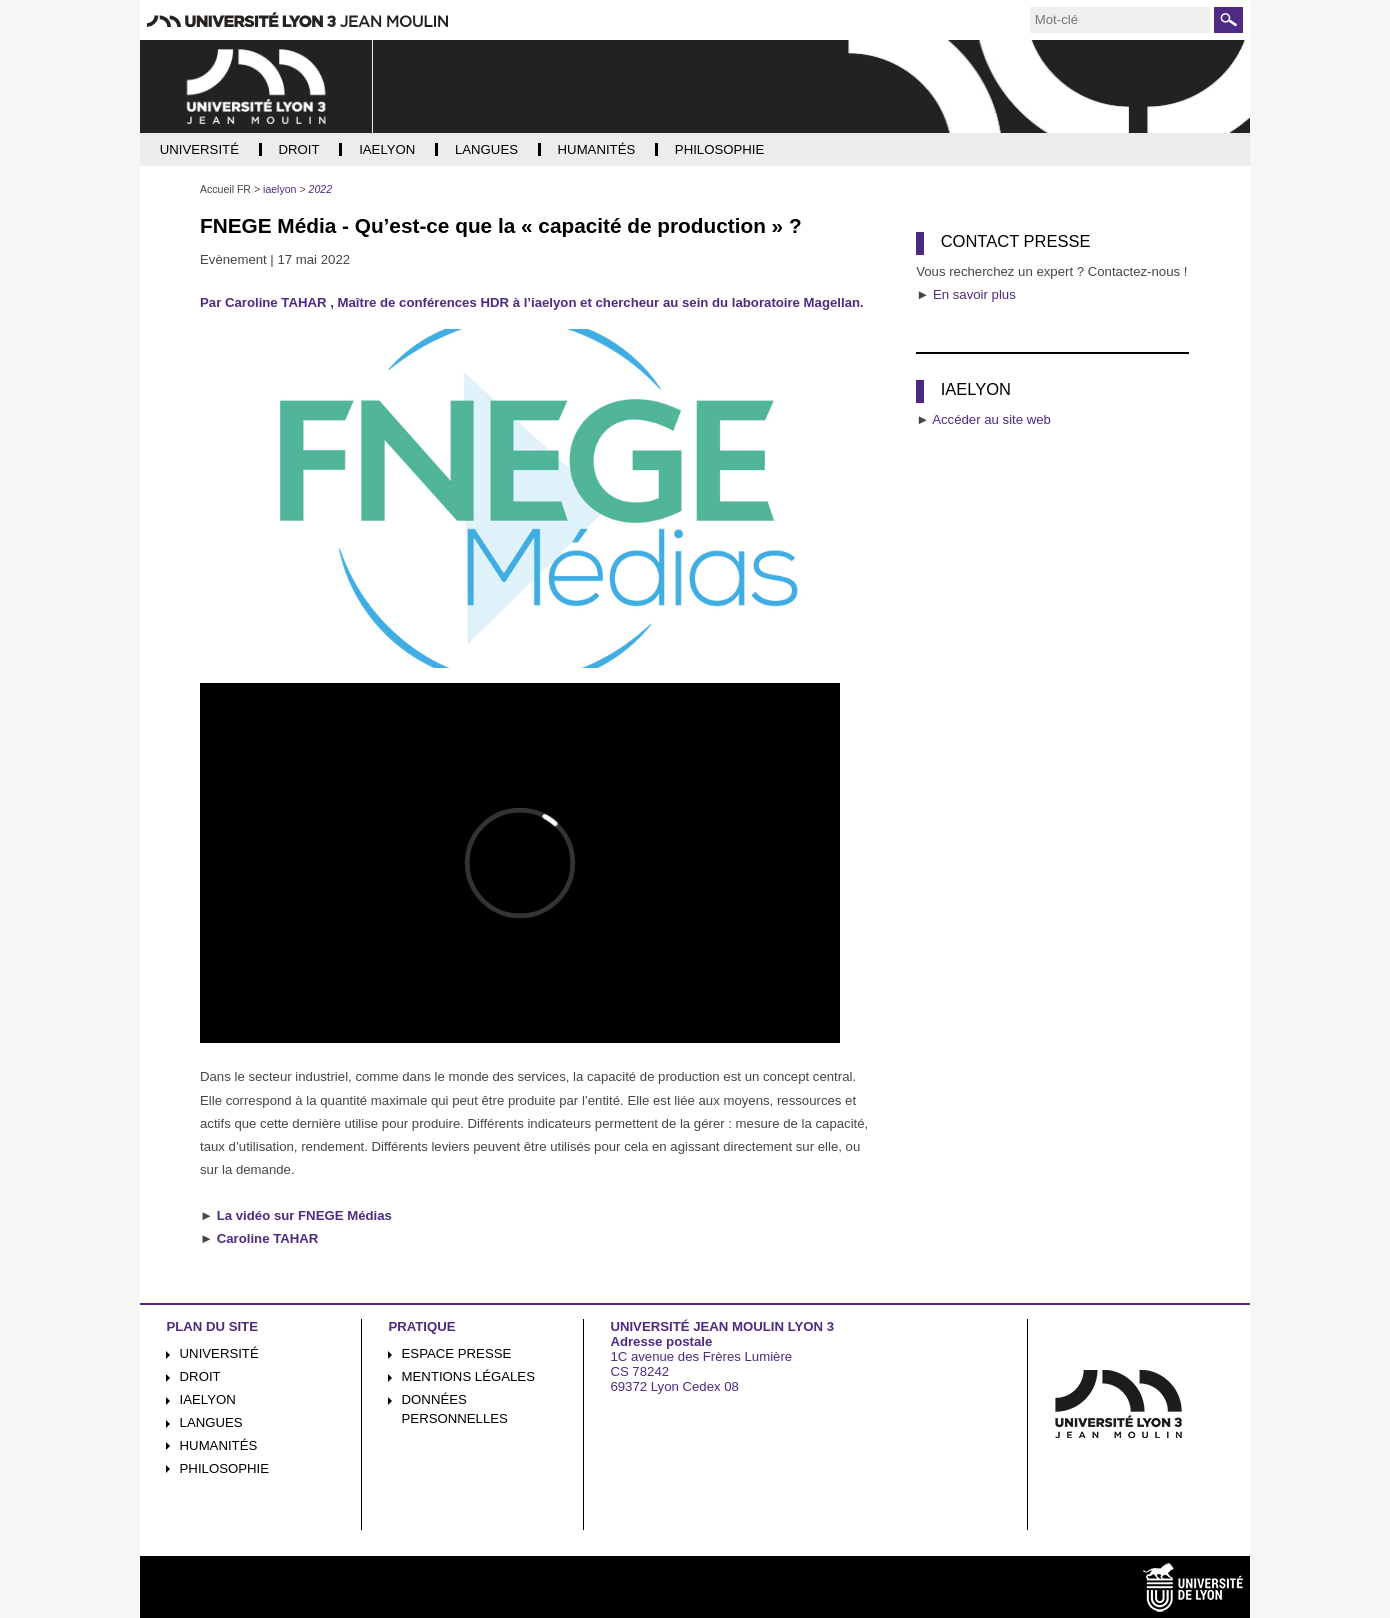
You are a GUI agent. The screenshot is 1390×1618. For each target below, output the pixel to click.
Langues (211, 1422)
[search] (1120, 20)
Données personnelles (455, 1409)
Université (219, 1353)
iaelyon (208, 1399)
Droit (200, 1376)
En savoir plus (974, 294)
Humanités (219, 1445)
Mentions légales (468, 1376)
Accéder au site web (991, 419)
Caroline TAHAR (268, 1238)
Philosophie (224, 1468)
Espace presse (457, 1353)
